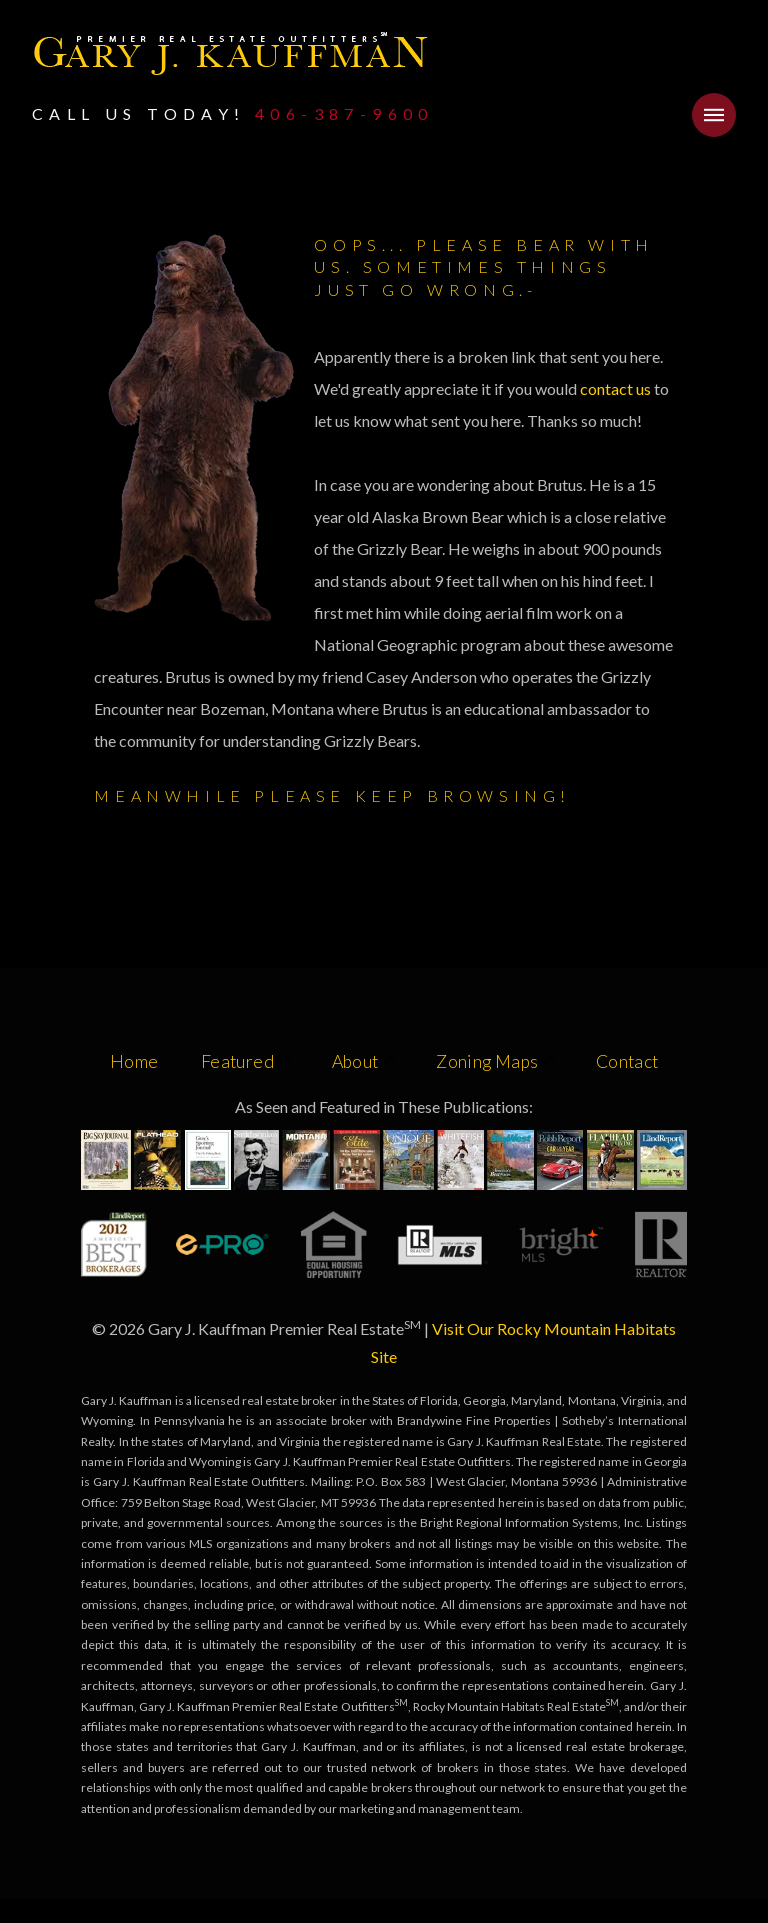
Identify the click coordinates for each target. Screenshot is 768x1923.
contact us (617, 388)
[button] (714, 115)
